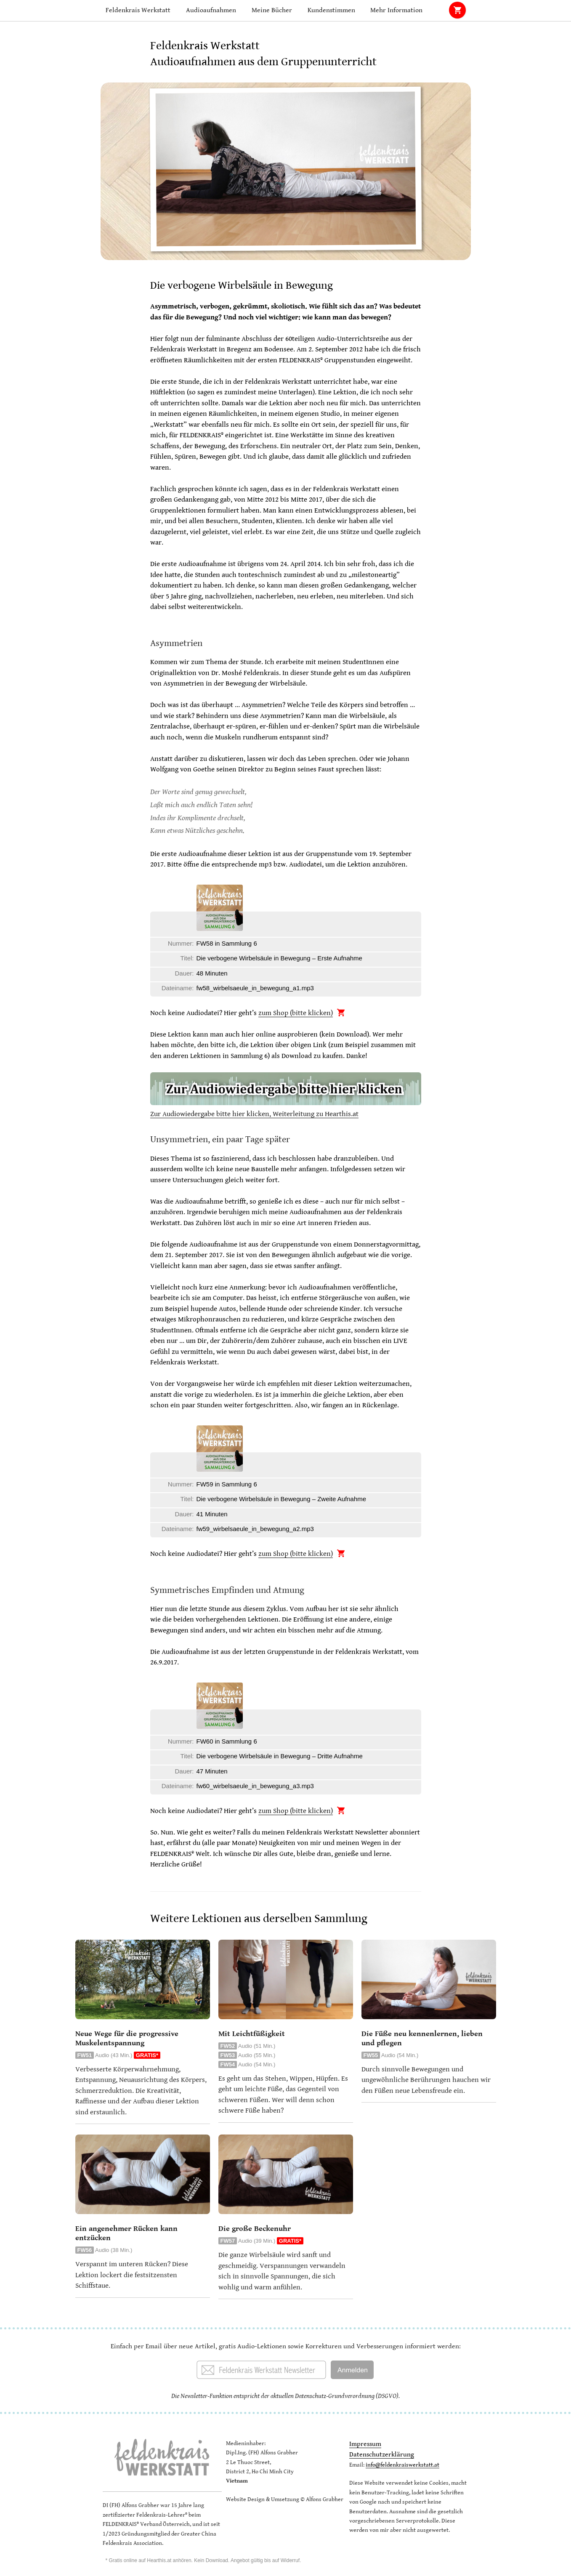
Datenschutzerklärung (381, 2455)
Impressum (365, 2444)
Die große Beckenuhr (254, 2228)
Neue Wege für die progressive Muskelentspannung (126, 2038)
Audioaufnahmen (211, 10)
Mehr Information (396, 10)
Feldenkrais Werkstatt (138, 10)
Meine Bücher (272, 10)
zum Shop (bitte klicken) (295, 1013)
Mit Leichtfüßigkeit (251, 2033)
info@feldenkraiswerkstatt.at (402, 2465)
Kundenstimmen (331, 10)
